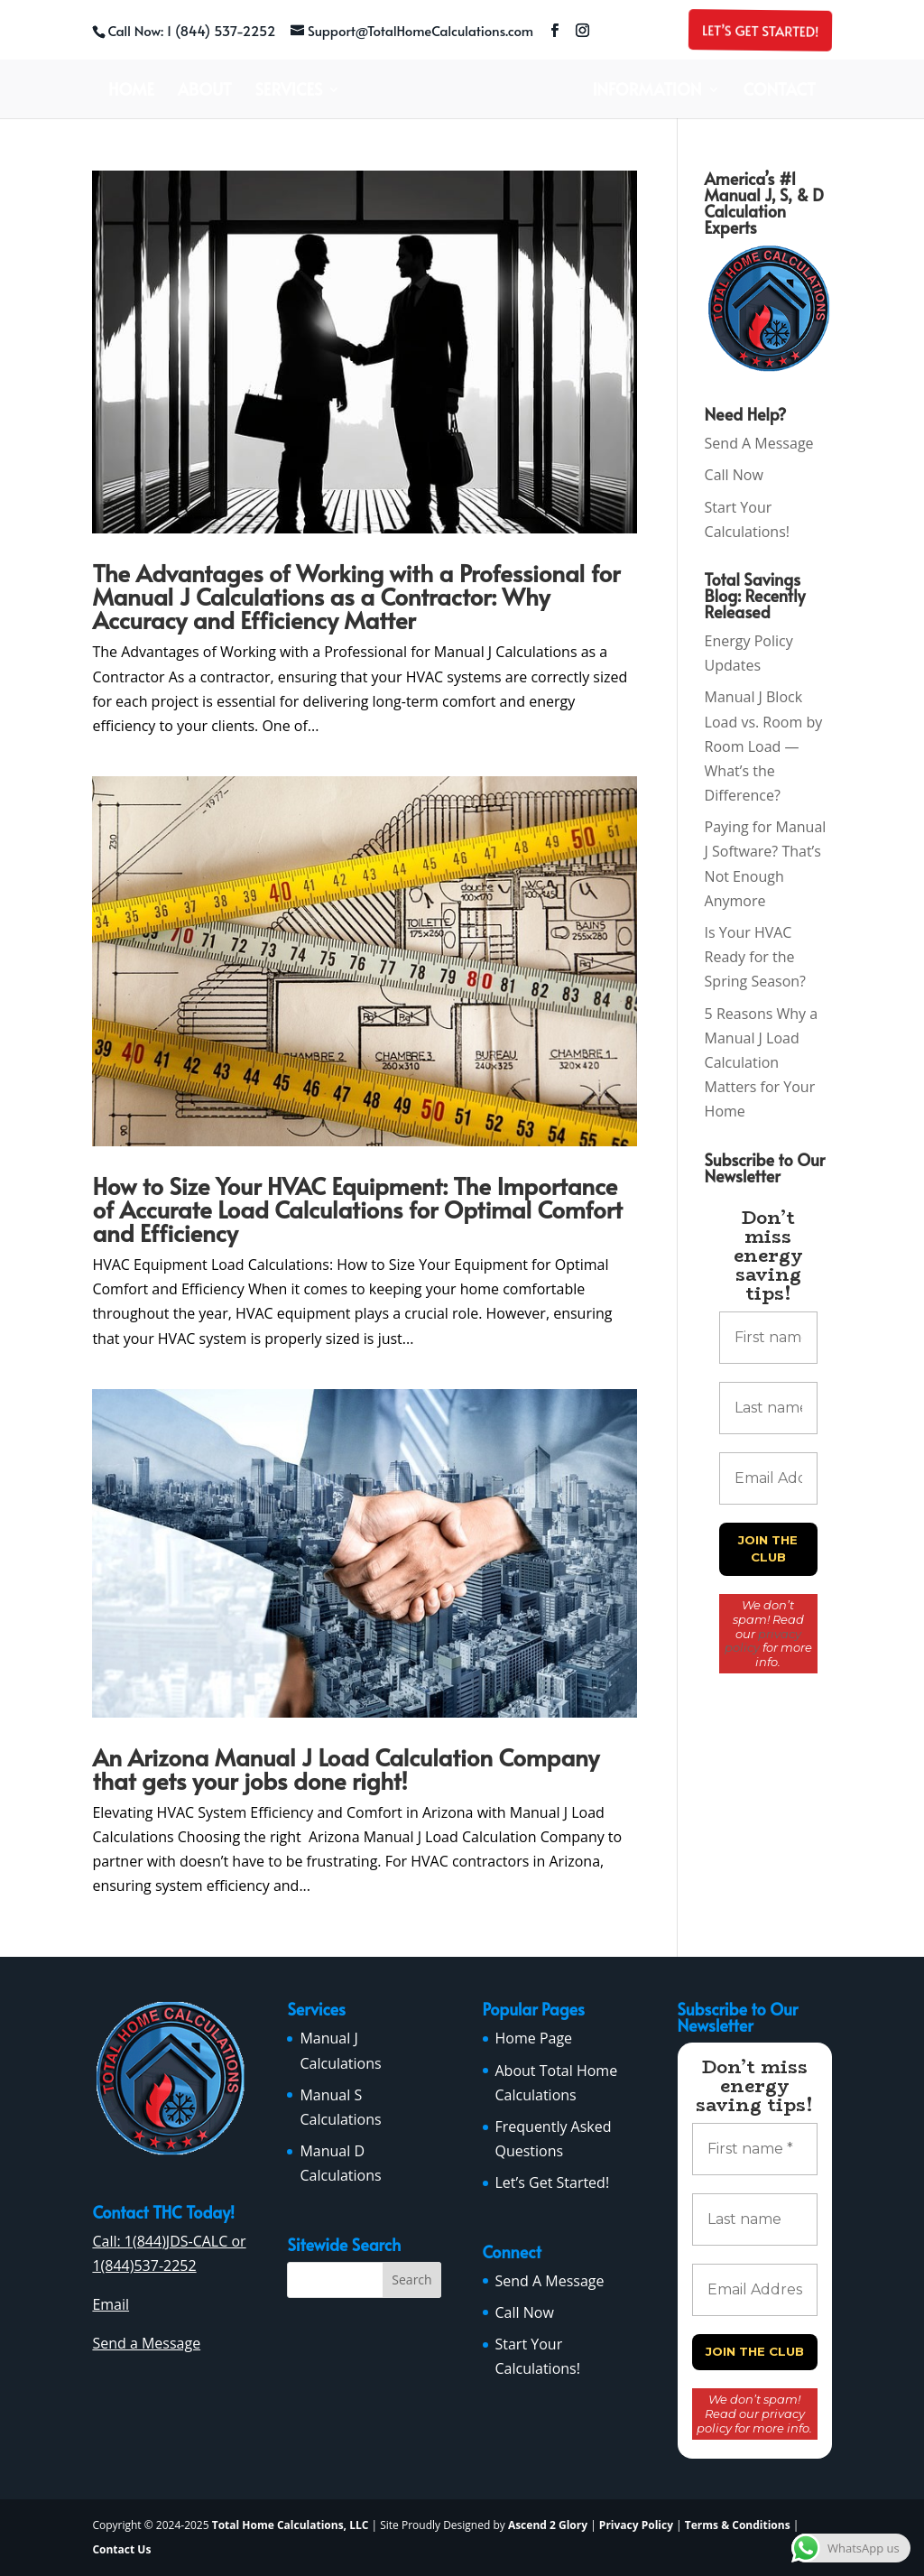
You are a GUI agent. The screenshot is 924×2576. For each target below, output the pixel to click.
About (205, 91)
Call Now (734, 475)
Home (131, 91)
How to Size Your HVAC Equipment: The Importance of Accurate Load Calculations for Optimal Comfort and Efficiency (357, 1208)
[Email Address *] (768, 1478)
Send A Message (759, 443)
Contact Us (121, 2549)
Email (110, 2304)
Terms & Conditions (737, 2525)
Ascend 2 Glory (549, 2525)
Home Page (534, 2038)
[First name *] (768, 1337)
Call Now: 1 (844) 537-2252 (191, 30)
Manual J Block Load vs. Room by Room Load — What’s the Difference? (764, 746)
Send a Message (146, 2343)
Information (646, 91)
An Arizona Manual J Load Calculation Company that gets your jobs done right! (345, 1768)
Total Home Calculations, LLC (290, 2525)
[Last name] (768, 1408)
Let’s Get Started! (758, 30)
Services (289, 91)
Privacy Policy (636, 2525)
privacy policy (763, 1640)
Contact (780, 91)
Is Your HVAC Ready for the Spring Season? (755, 956)
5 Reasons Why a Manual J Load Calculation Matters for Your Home (761, 1063)
